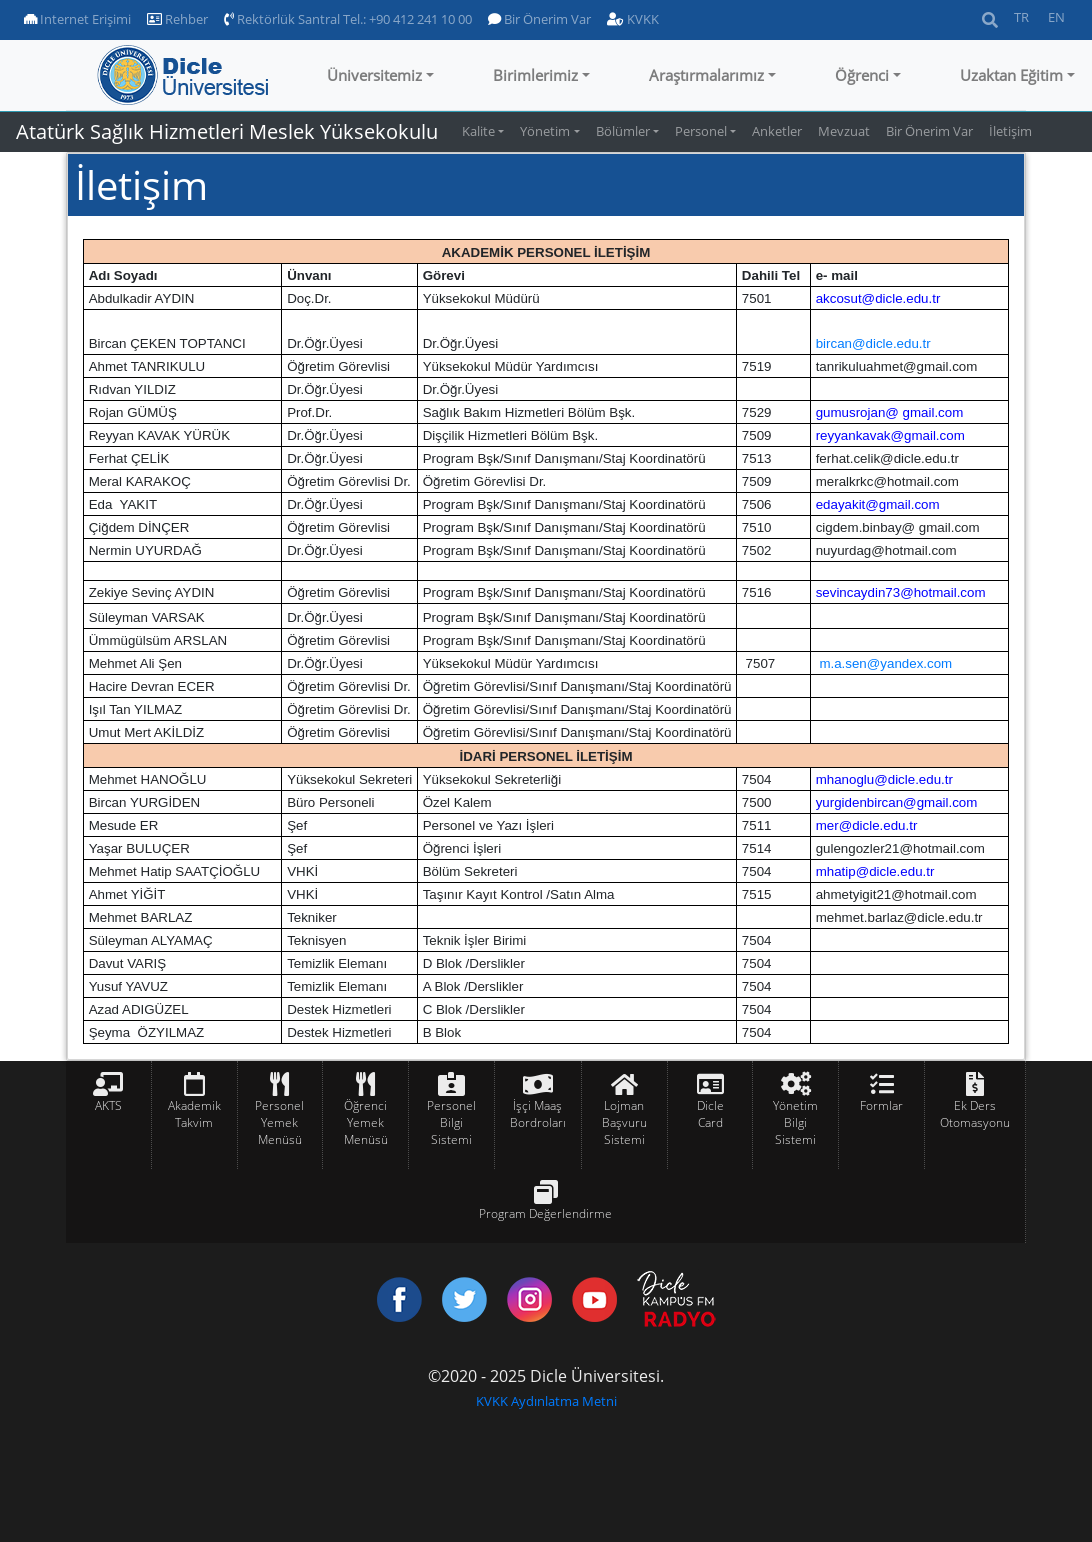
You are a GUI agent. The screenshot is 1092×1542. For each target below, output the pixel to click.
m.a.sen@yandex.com (885, 663)
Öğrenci (862, 75)
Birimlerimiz (535, 75)
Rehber (177, 19)
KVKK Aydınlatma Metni (546, 1401)
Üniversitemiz (374, 75)
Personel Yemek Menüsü (279, 1122)
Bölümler (623, 131)
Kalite (478, 131)
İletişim (1010, 131)
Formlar (881, 1105)
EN (1056, 17)
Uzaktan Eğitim (1011, 75)
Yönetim (545, 131)
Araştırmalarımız (706, 75)
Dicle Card (710, 1114)
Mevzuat (844, 131)
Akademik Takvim (194, 1114)
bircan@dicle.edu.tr (873, 343)
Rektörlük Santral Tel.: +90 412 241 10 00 (348, 19)
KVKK (633, 19)
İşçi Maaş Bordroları (538, 1114)
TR (1021, 17)
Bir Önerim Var (539, 19)
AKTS (108, 1105)
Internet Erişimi (77, 19)
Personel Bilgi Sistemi (451, 1122)
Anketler (777, 131)
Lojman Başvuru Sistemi (624, 1122)
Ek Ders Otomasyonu (975, 1114)
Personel (701, 131)
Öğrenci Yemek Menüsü (366, 1122)
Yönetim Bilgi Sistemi (795, 1122)
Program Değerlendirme (545, 1213)
